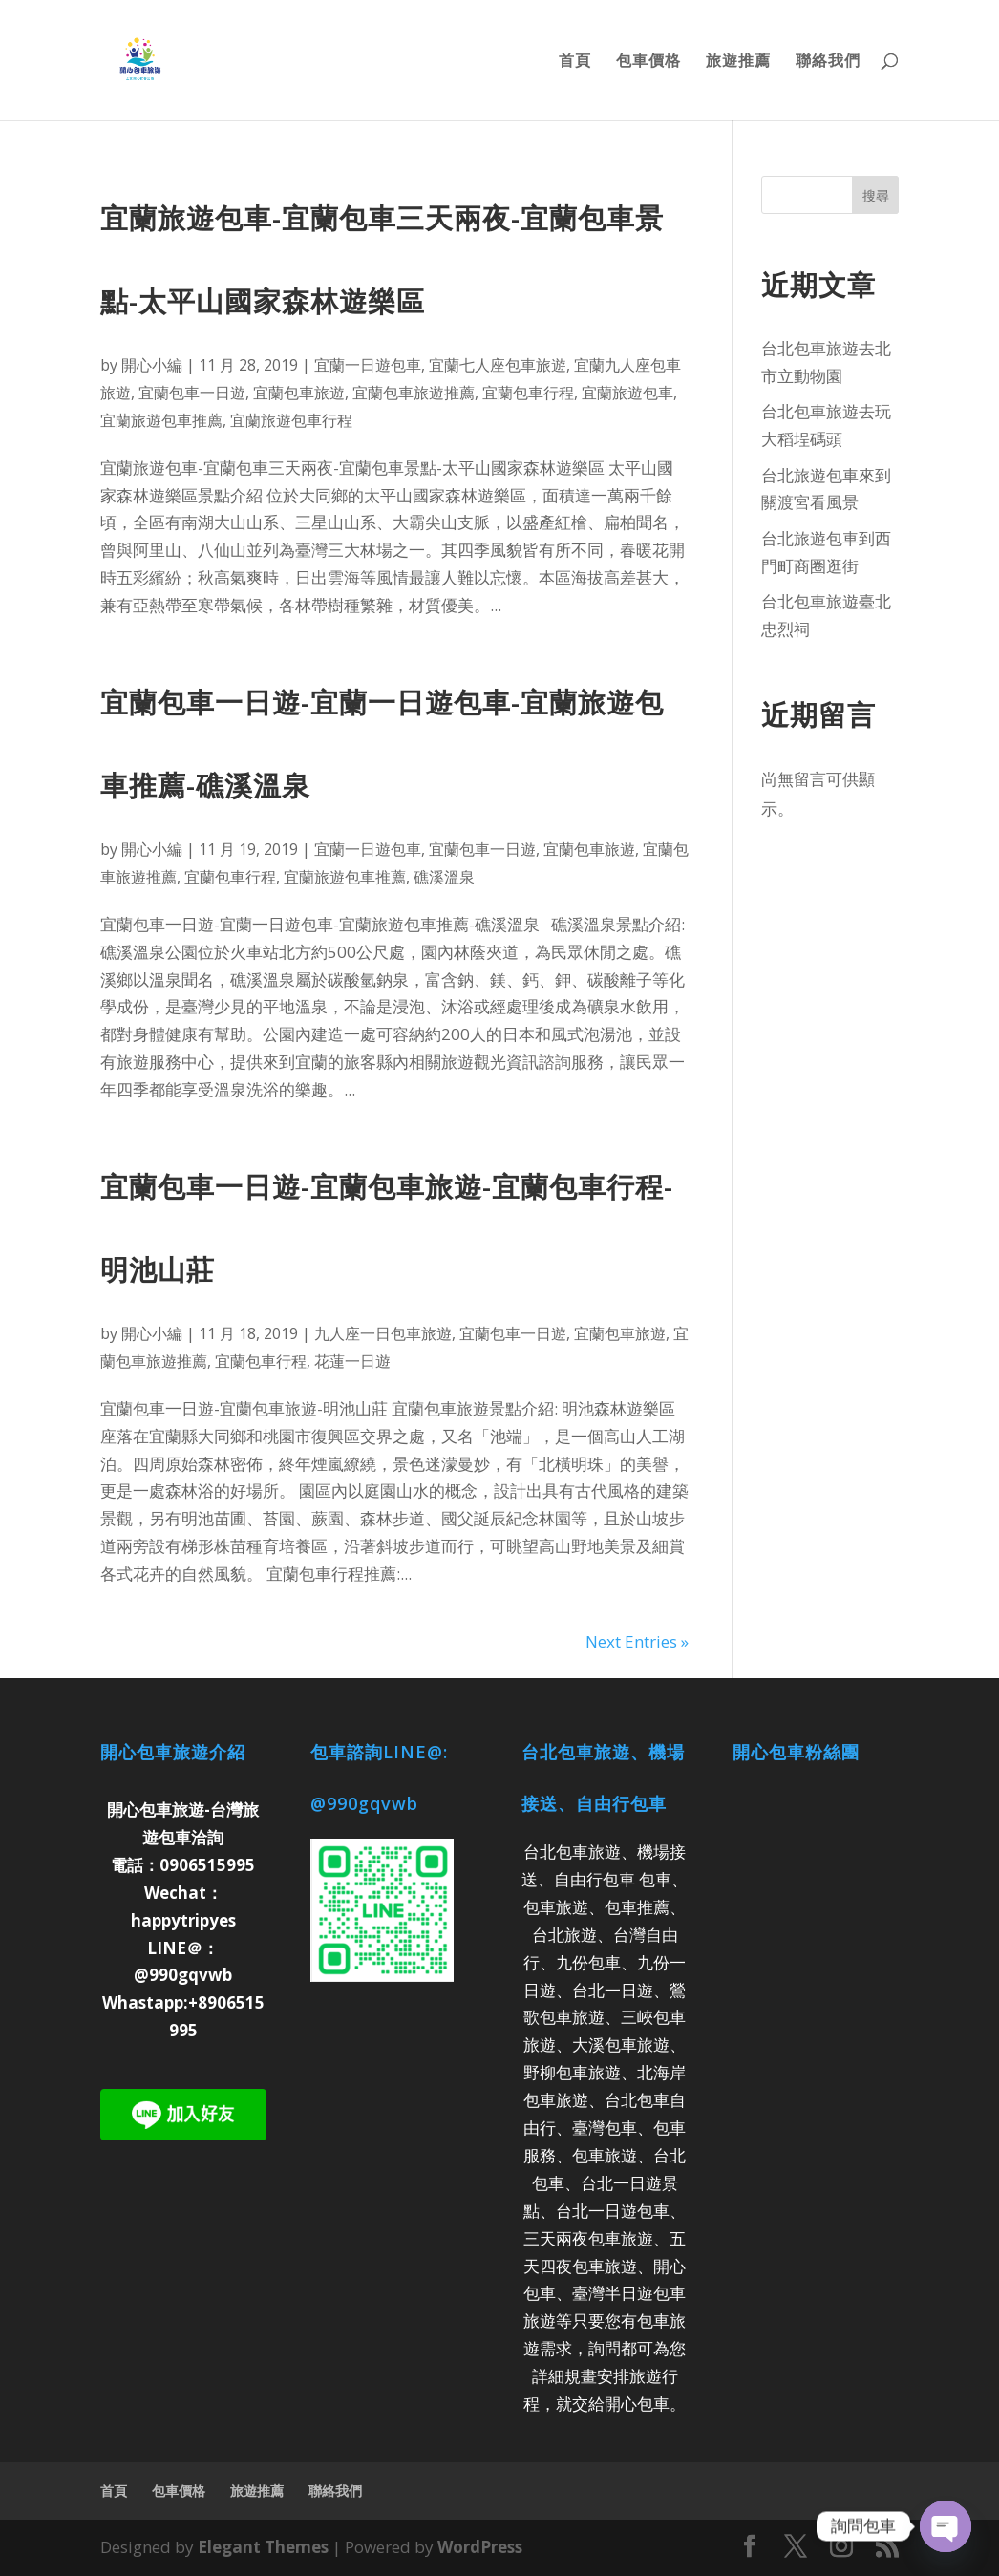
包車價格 (648, 62)
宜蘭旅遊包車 (627, 392)
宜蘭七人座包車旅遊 (497, 364)
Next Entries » (637, 1641)
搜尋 (875, 195)
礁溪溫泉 (444, 876)
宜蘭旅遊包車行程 (291, 420)
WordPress (479, 2547)
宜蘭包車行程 (528, 392)
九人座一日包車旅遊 (383, 1333)
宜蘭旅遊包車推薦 (161, 420)
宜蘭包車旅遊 (299, 392)
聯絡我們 (828, 62)
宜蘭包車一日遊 (191, 392)
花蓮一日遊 (352, 1361)
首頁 (575, 62)
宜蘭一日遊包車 (367, 364)
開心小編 (151, 364)
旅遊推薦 (738, 62)
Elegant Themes (263, 2547)
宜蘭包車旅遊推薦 (413, 392)
